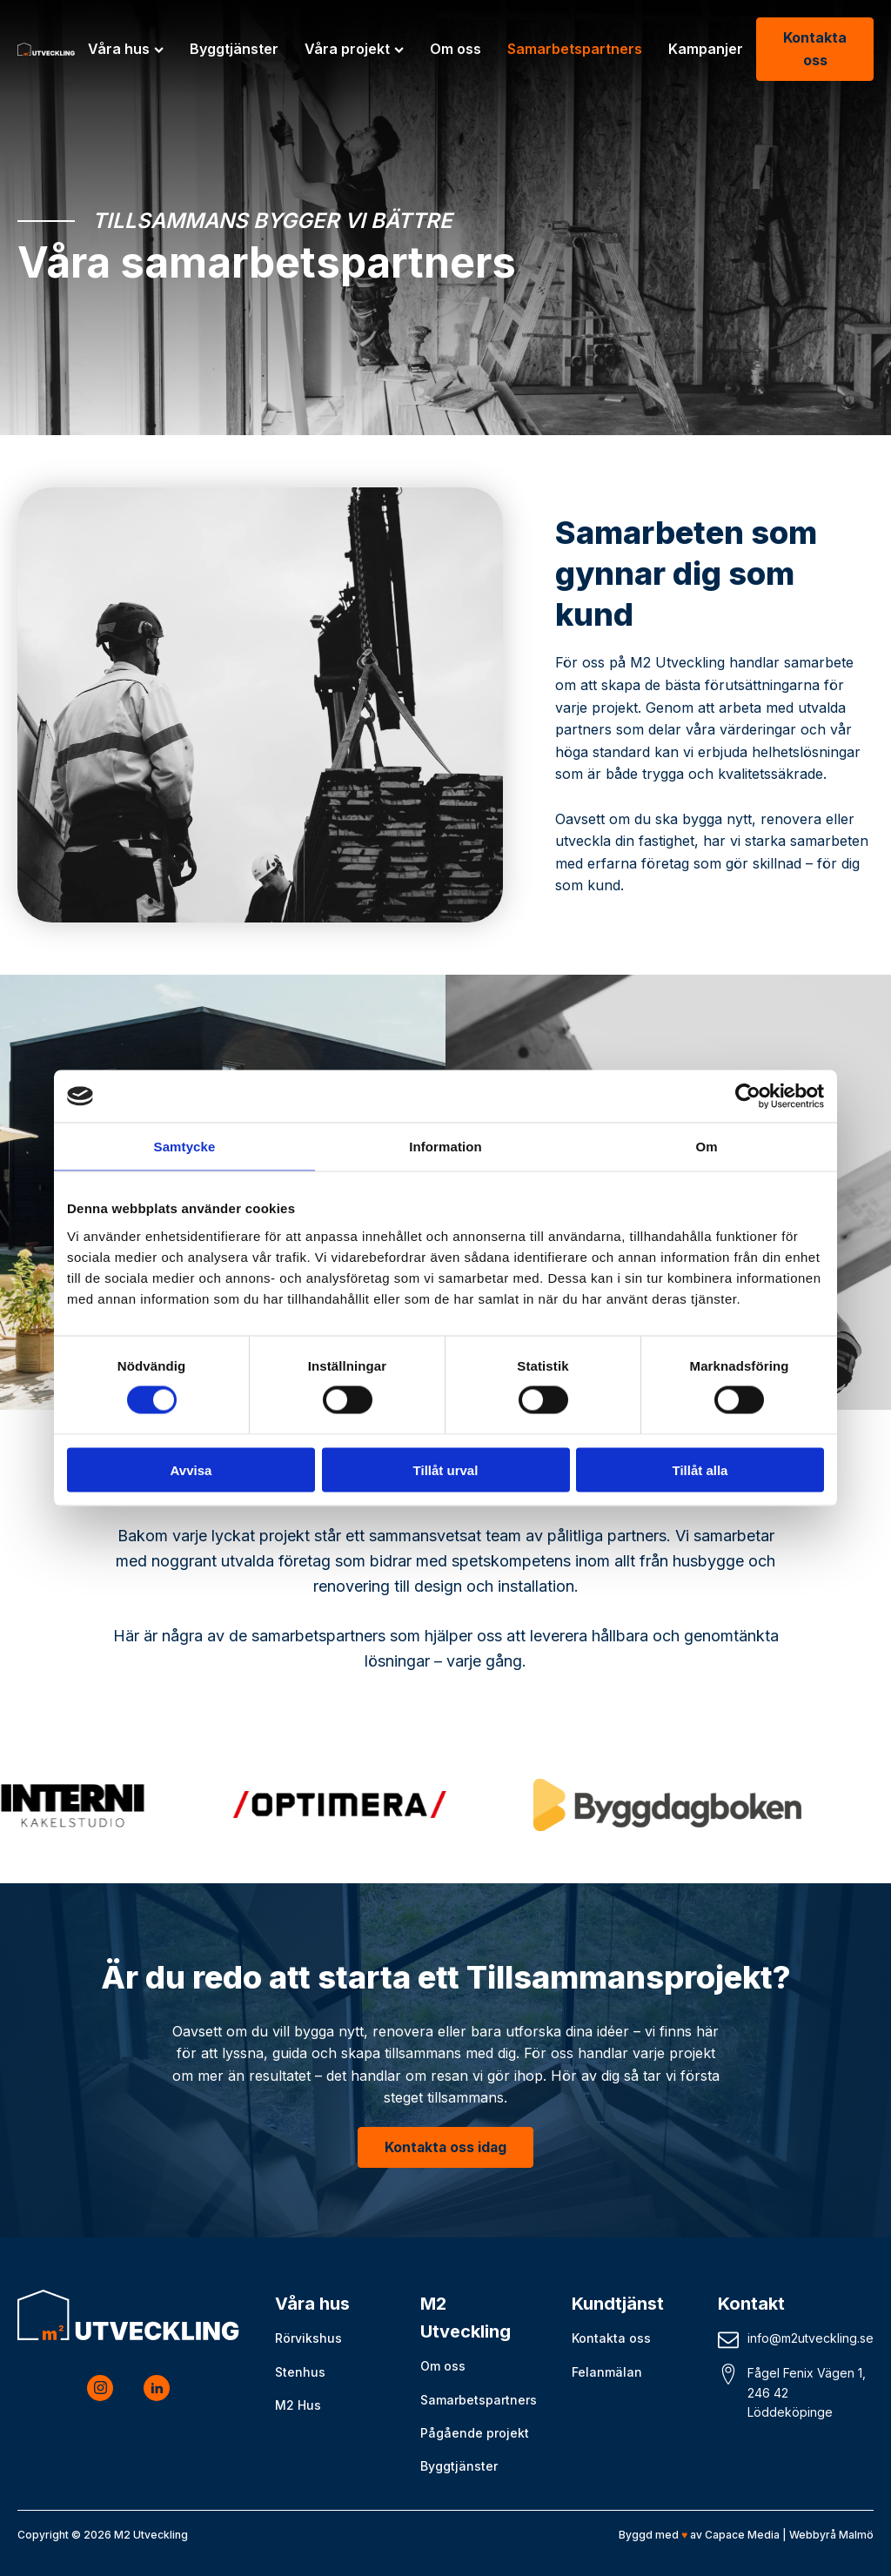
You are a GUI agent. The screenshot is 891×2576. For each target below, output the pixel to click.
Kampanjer (705, 48)
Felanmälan (607, 2372)
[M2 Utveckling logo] (46, 49)
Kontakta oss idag (446, 2147)
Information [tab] (445, 1146)
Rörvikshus (308, 2338)
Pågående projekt (474, 2432)
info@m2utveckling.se (810, 2338)
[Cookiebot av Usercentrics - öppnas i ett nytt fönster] (748, 1096)
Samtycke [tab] (185, 1146)
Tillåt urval (446, 1469)
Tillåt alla (700, 1469)
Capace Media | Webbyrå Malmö (789, 2534)
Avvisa (191, 1469)
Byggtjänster (234, 48)
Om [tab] (706, 1146)
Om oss (455, 48)
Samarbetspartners (574, 48)
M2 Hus (298, 2405)
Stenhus (300, 2372)
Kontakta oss (815, 49)
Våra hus (126, 48)
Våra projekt (354, 48)
